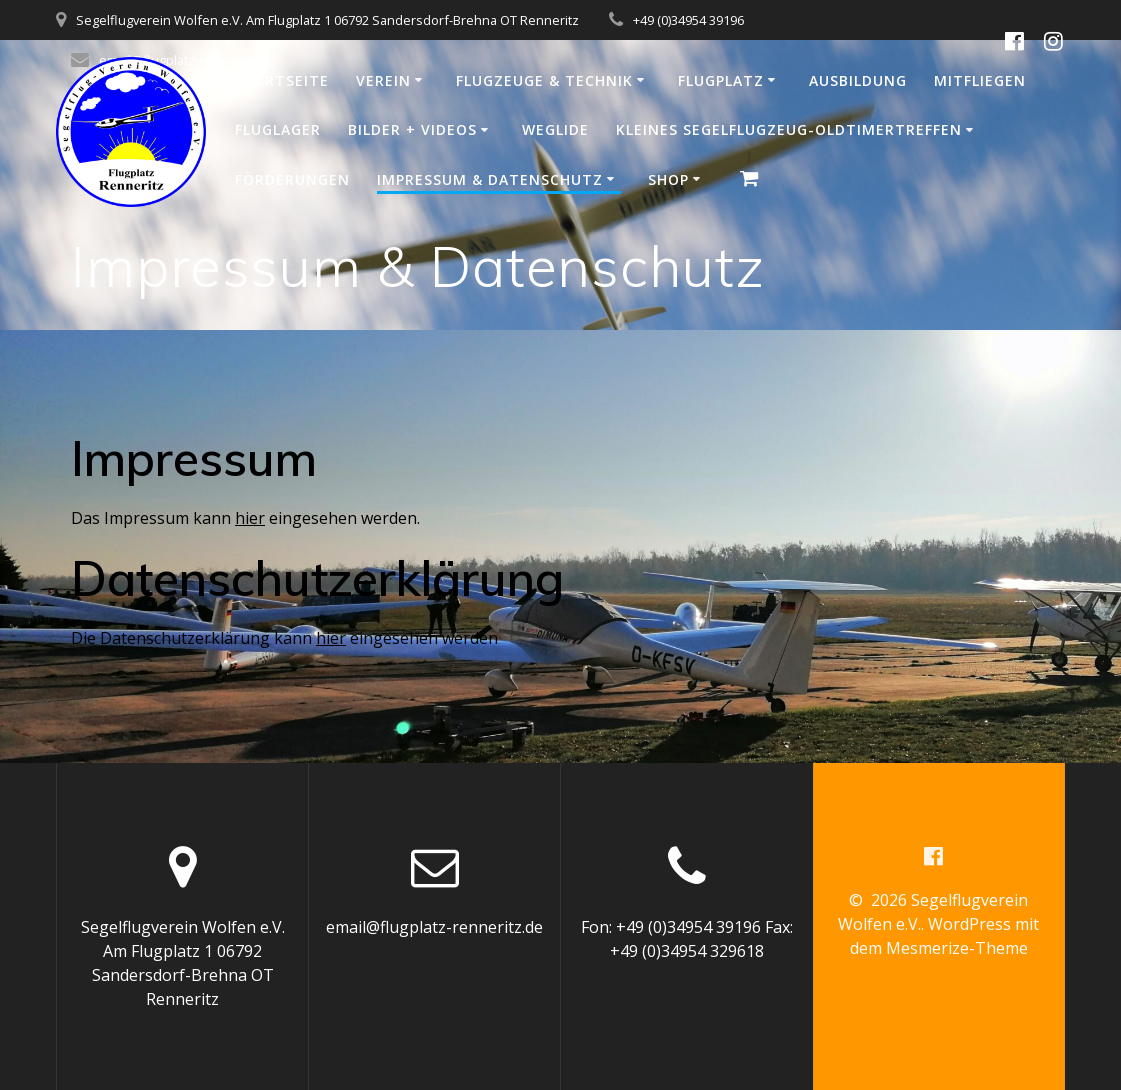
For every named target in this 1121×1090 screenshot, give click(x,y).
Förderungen (292, 179)
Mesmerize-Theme (957, 948)
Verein (383, 80)
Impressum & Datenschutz (490, 179)
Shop (668, 179)
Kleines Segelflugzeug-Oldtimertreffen (789, 129)
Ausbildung (858, 80)
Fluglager (278, 129)
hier (250, 518)
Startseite (282, 80)
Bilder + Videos (412, 129)
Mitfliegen (980, 80)
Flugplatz (721, 80)
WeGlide (555, 129)
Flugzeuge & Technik (544, 80)
